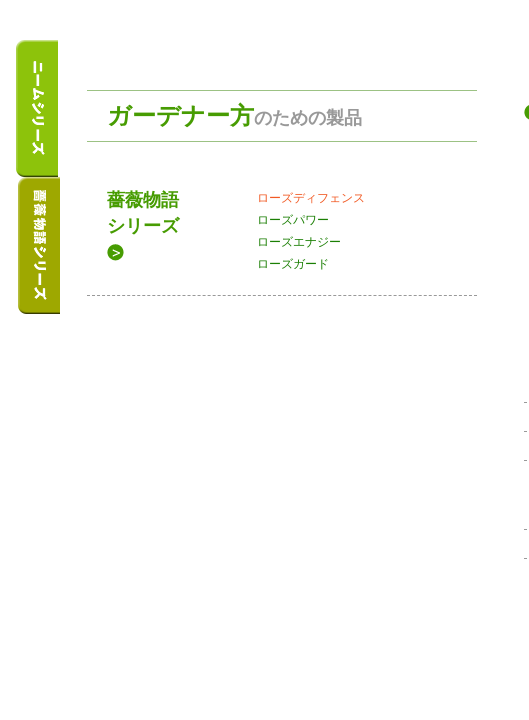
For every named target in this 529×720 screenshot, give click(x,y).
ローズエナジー (299, 242)
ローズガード (293, 264)
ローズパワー (293, 220)
